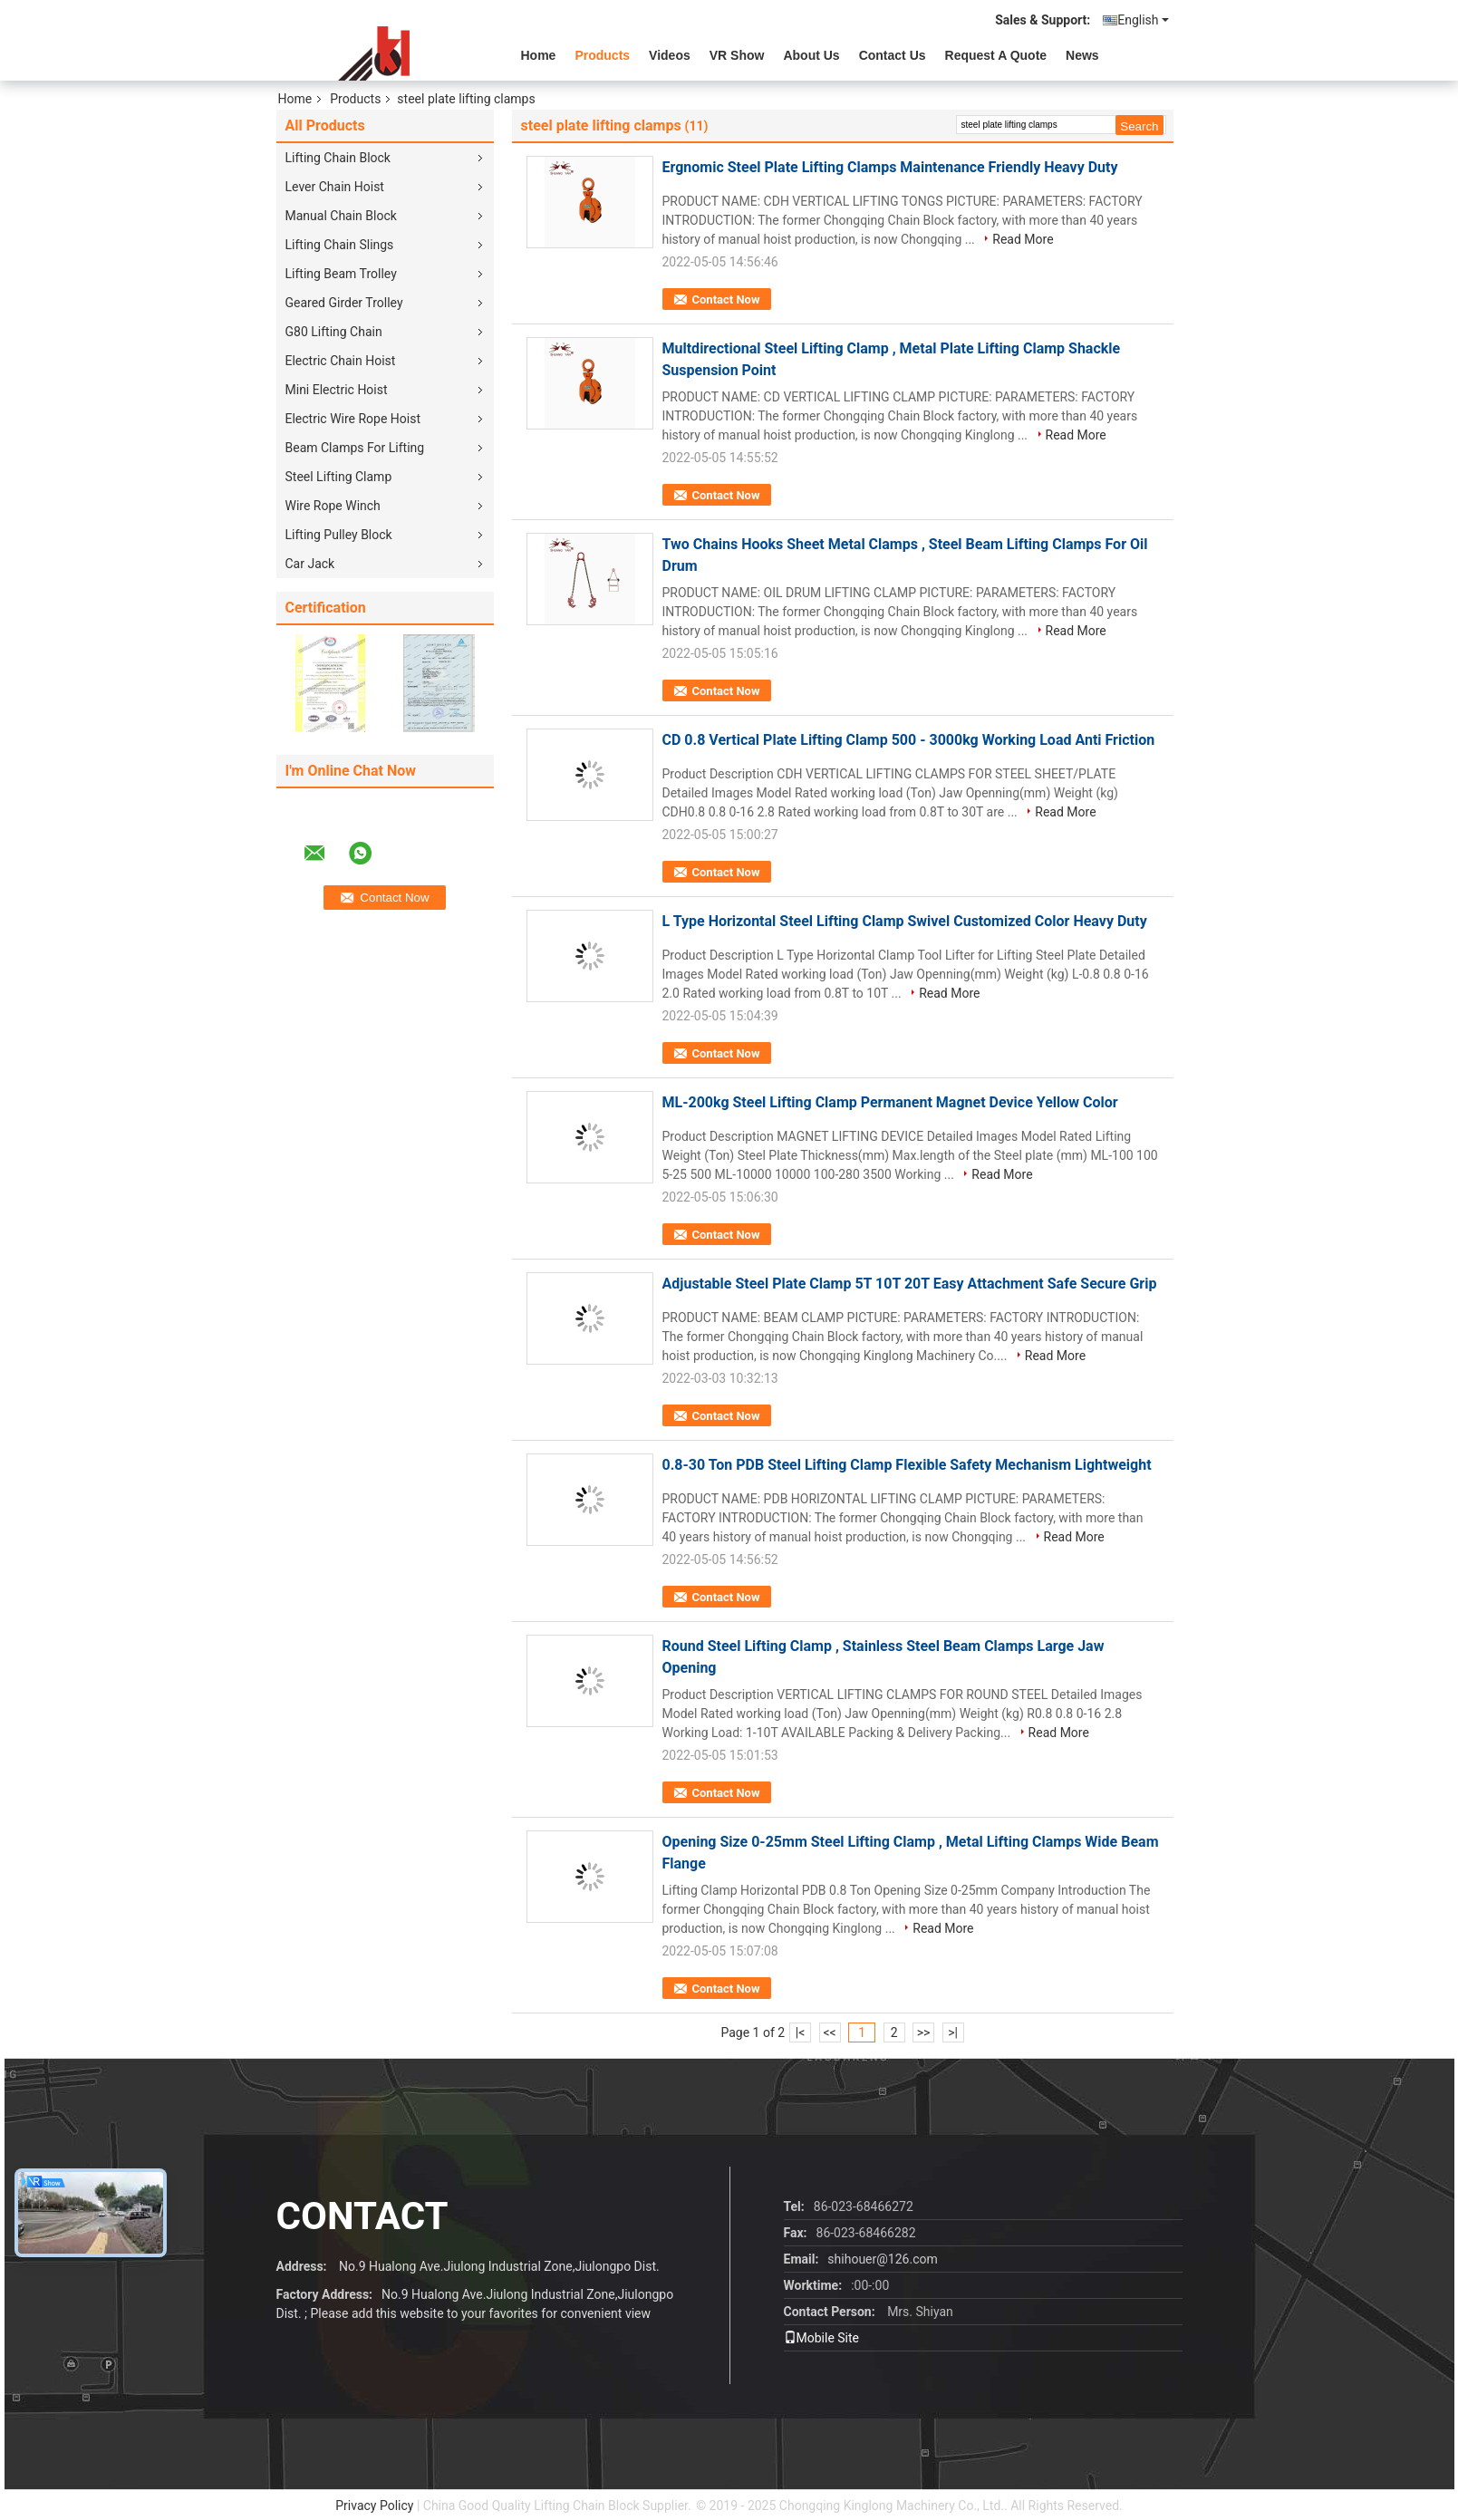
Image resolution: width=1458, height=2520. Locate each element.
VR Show (737, 55)
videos (669, 55)
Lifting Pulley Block (338, 534)
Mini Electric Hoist (336, 389)
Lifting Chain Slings (339, 244)
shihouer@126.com (882, 2259)
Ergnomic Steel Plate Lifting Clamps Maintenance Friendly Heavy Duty (890, 167)
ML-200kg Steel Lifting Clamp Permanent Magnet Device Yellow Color (890, 1102)
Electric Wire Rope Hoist (353, 418)
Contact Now (726, 299)
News (1082, 55)
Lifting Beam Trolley (341, 273)
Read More (1022, 239)
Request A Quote (996, 55)
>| (953, 2032)
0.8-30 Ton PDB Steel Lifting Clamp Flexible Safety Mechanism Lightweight (907, 1464)
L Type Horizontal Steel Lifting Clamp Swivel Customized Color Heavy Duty (904, 921)
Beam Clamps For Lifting (355, 447)
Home (538, 55)
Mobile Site (822, 2338)
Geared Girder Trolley (344, 302)
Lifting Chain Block (338, 157)
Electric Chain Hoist (340, 360)
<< (829, 2032)
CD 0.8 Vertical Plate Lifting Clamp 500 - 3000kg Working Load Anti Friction (908, 739)
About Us (811, 55)
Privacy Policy (374, 2505)
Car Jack (310, 563)
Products (602, 55)
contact (362, 2216)
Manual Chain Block (341, 215)
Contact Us (892, 55)
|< (801, 2032)
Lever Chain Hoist (334, 186)
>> (924, 2032)
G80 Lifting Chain (333, 331)
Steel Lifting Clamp (338, 476)
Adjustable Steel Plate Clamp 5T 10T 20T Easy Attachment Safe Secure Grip (909, 1283)
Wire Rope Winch (333, 505)
